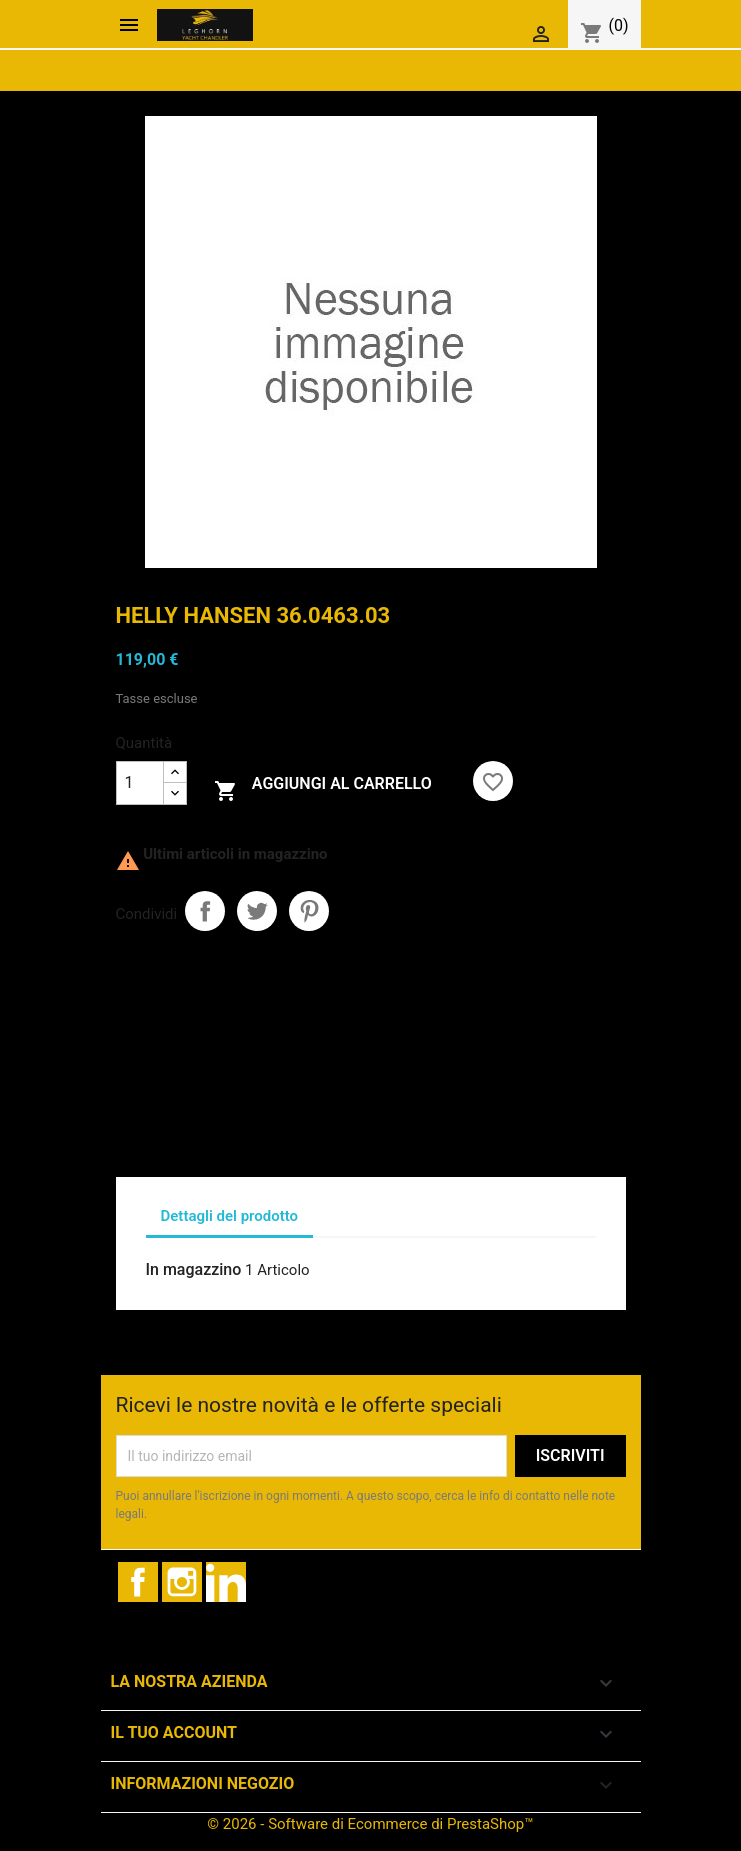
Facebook (138, 1582)
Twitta (257, 911)
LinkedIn (226, 1582)
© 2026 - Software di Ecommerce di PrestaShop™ (370, 1824)
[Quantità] (140, 783)
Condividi (205, 911)
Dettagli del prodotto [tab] (230, 1216)
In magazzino (194, 1269)
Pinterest (309, 911)
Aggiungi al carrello (323, 788)
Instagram (182, 1582)
